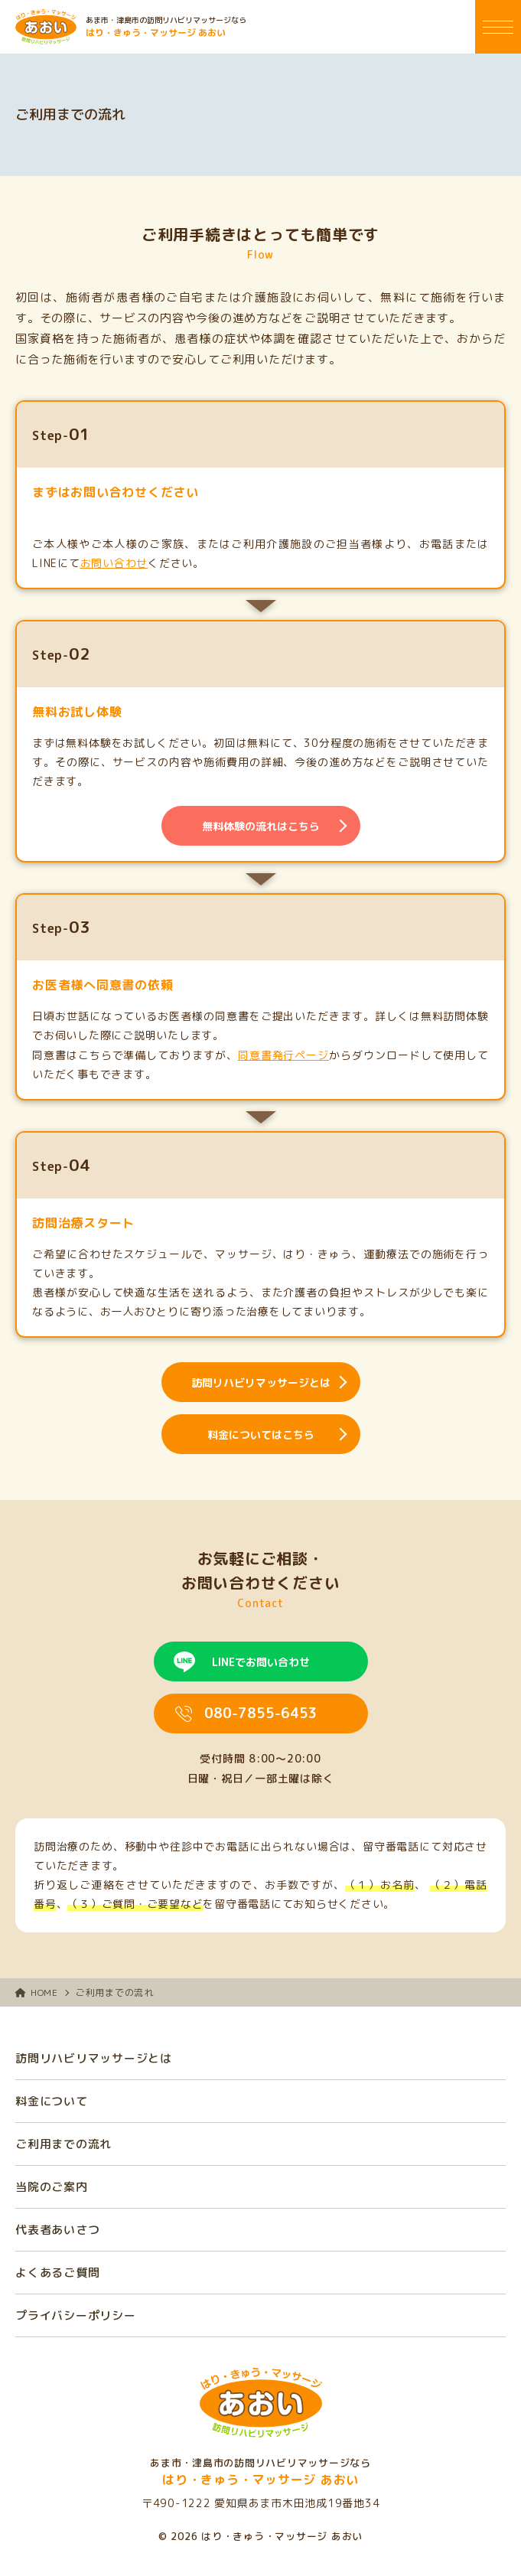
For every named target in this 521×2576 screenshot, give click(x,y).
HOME (36, 1992)
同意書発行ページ (283, 1055)
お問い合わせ (114, 563)
